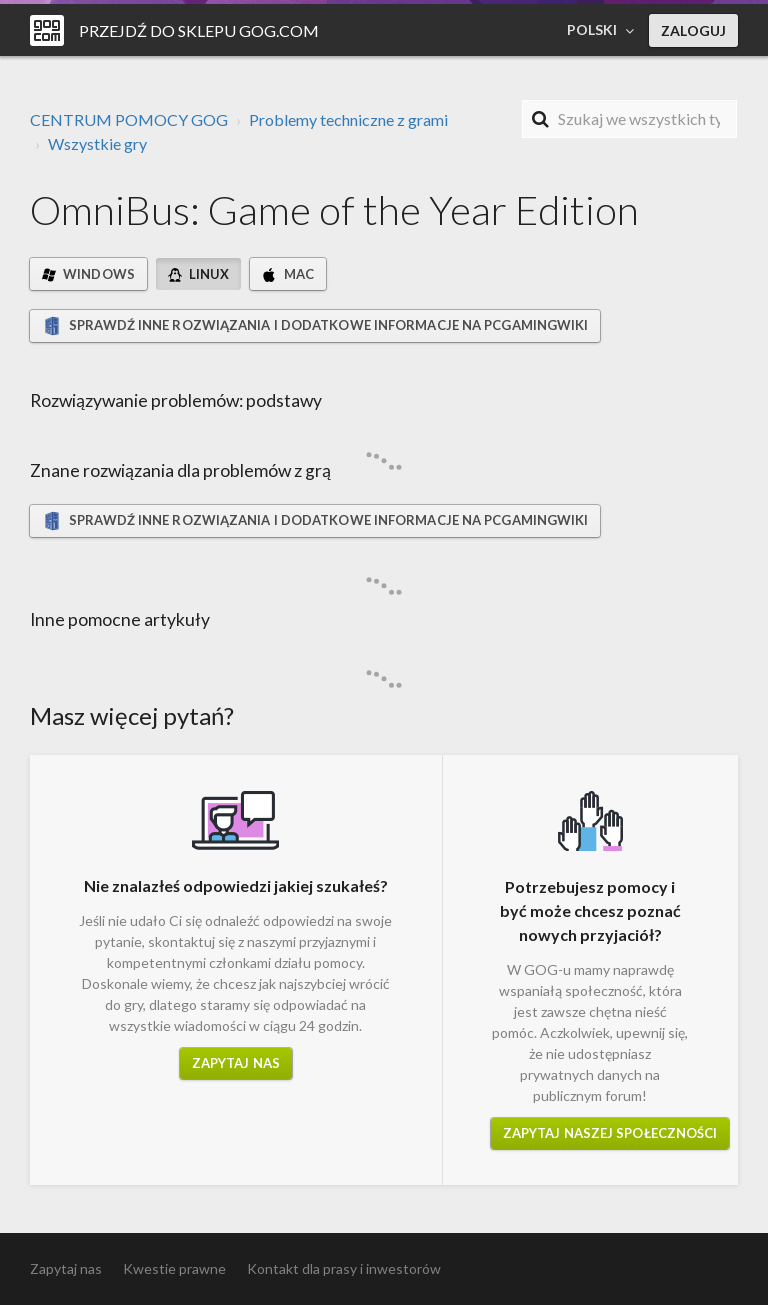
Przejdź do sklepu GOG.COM (199, 30)
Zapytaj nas (236, 1063)
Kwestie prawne (174, 1268)
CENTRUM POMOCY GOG (129, 119)
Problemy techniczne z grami (348, 119)
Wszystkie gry (97, 143)
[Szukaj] (630, 119)
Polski (593, 29)
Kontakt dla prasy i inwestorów (344, 1268)
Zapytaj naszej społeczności (610, 1133)
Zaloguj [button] (693, 30)
